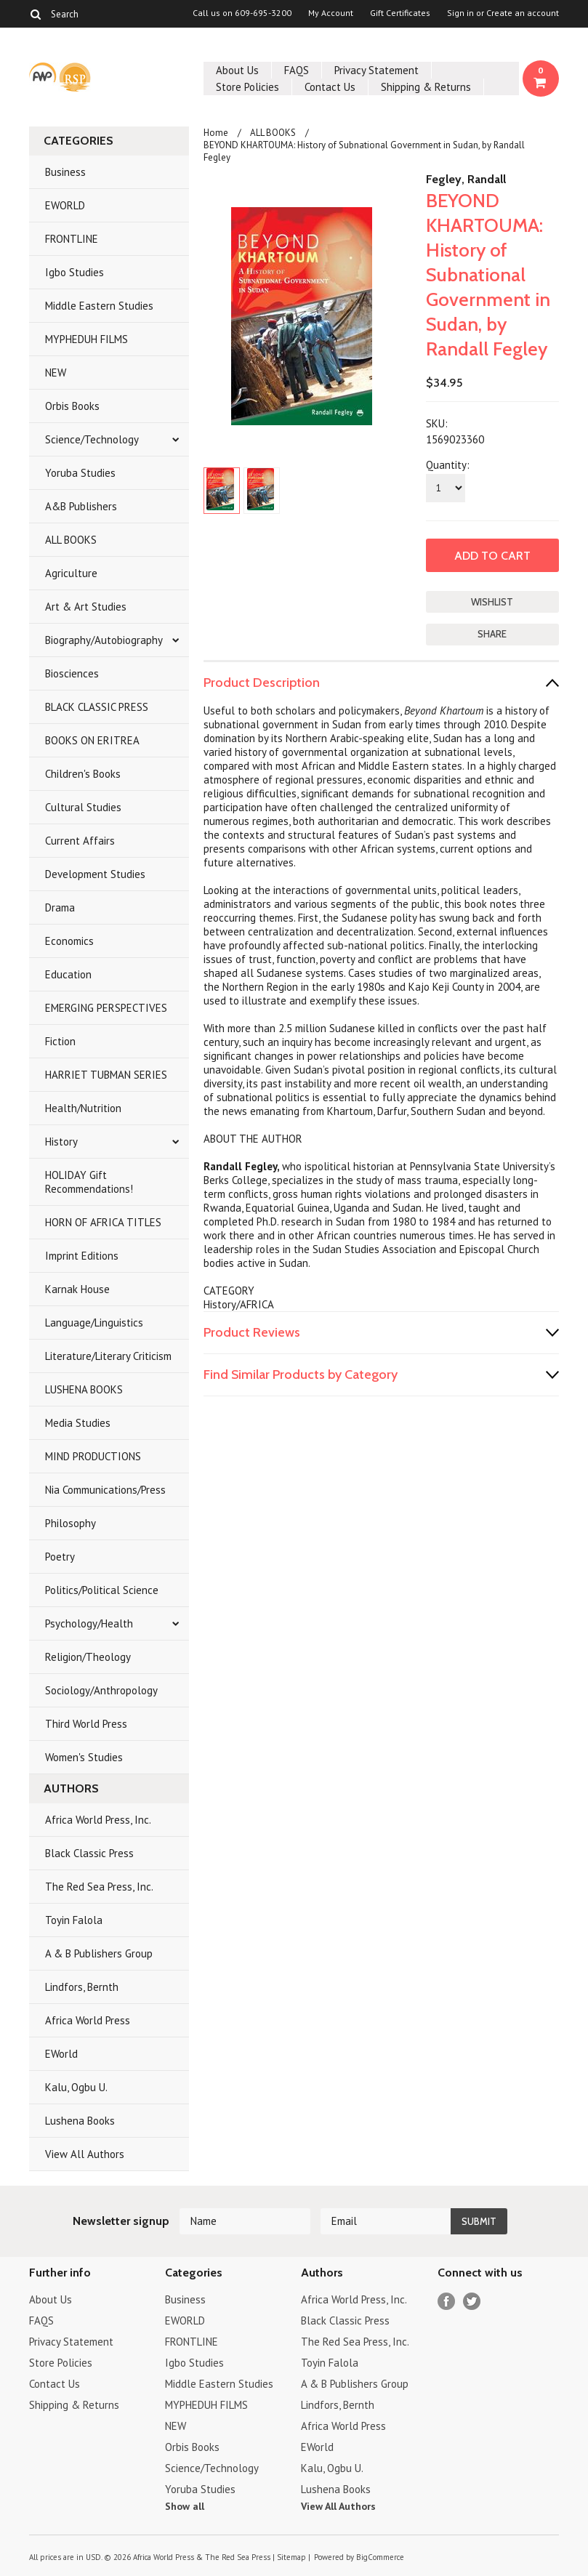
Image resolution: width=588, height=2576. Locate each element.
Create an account (522, 13)
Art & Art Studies (85, 606)
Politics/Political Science (101, 1590)
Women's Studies (84, 1757)
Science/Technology (92, 439)
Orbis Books (72, 406)
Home (216, 132)
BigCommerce (380, 2557)
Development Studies (95, 874)
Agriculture (71, 573)
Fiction (60, 1041)
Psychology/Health (89, 1623)
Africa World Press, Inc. (98, 1820)
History (61, 1141)
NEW (55, 372)
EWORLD (65, 205)
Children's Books (83, 774)
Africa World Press (87, 2020)
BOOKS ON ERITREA (92, 740)
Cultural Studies (83, 807)
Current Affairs (80, 841)
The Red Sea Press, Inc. (99, 1886)
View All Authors (84, 2154)
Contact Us (330, 87)
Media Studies (77, 1423)
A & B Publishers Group (99, 1953)
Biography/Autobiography (104, 640)
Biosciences (72, 673)
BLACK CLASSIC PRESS (96, 707)
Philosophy (70, 1523)
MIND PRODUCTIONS (93, 1456)
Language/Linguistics (94, 1322)
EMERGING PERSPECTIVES (106, 1008)
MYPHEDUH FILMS (86, 339)
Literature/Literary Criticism (108, 1356)
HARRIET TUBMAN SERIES (106, 1075)
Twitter (472, 2302)
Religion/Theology (88, 1657)
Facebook (447, 2302)
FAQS (296, 70)
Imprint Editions (81, 1256)
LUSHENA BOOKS (84, 1389)
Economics (69, 941)
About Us (237, 70)
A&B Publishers (81, 506)
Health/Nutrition (83, 1108)
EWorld (61, 2054)
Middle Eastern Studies (99, 306)
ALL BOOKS (71, 540)
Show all (184, 2506)
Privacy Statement (376, 70)
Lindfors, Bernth (81, 1987)
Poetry (60, 1556)
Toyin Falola (73, 1920)
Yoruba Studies (80, 473)
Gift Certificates (400, 13)
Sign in (460, 13)
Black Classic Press (89, 1853)
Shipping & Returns (426, 87)
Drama (60, 907)
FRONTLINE (71, 239)
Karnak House (77, 1289)
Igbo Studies (74, 272)
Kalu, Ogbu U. (76, 2087)
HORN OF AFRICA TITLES (103, 1222)
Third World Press (86, 1724)
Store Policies (247, 87)
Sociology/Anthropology (101, 1690)
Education (68, 974)
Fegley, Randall (466, 179)
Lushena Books (80, 2121)
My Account (330, 13)
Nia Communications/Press (105, 1490)
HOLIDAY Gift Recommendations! (89, 1182)
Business (65, 172)
